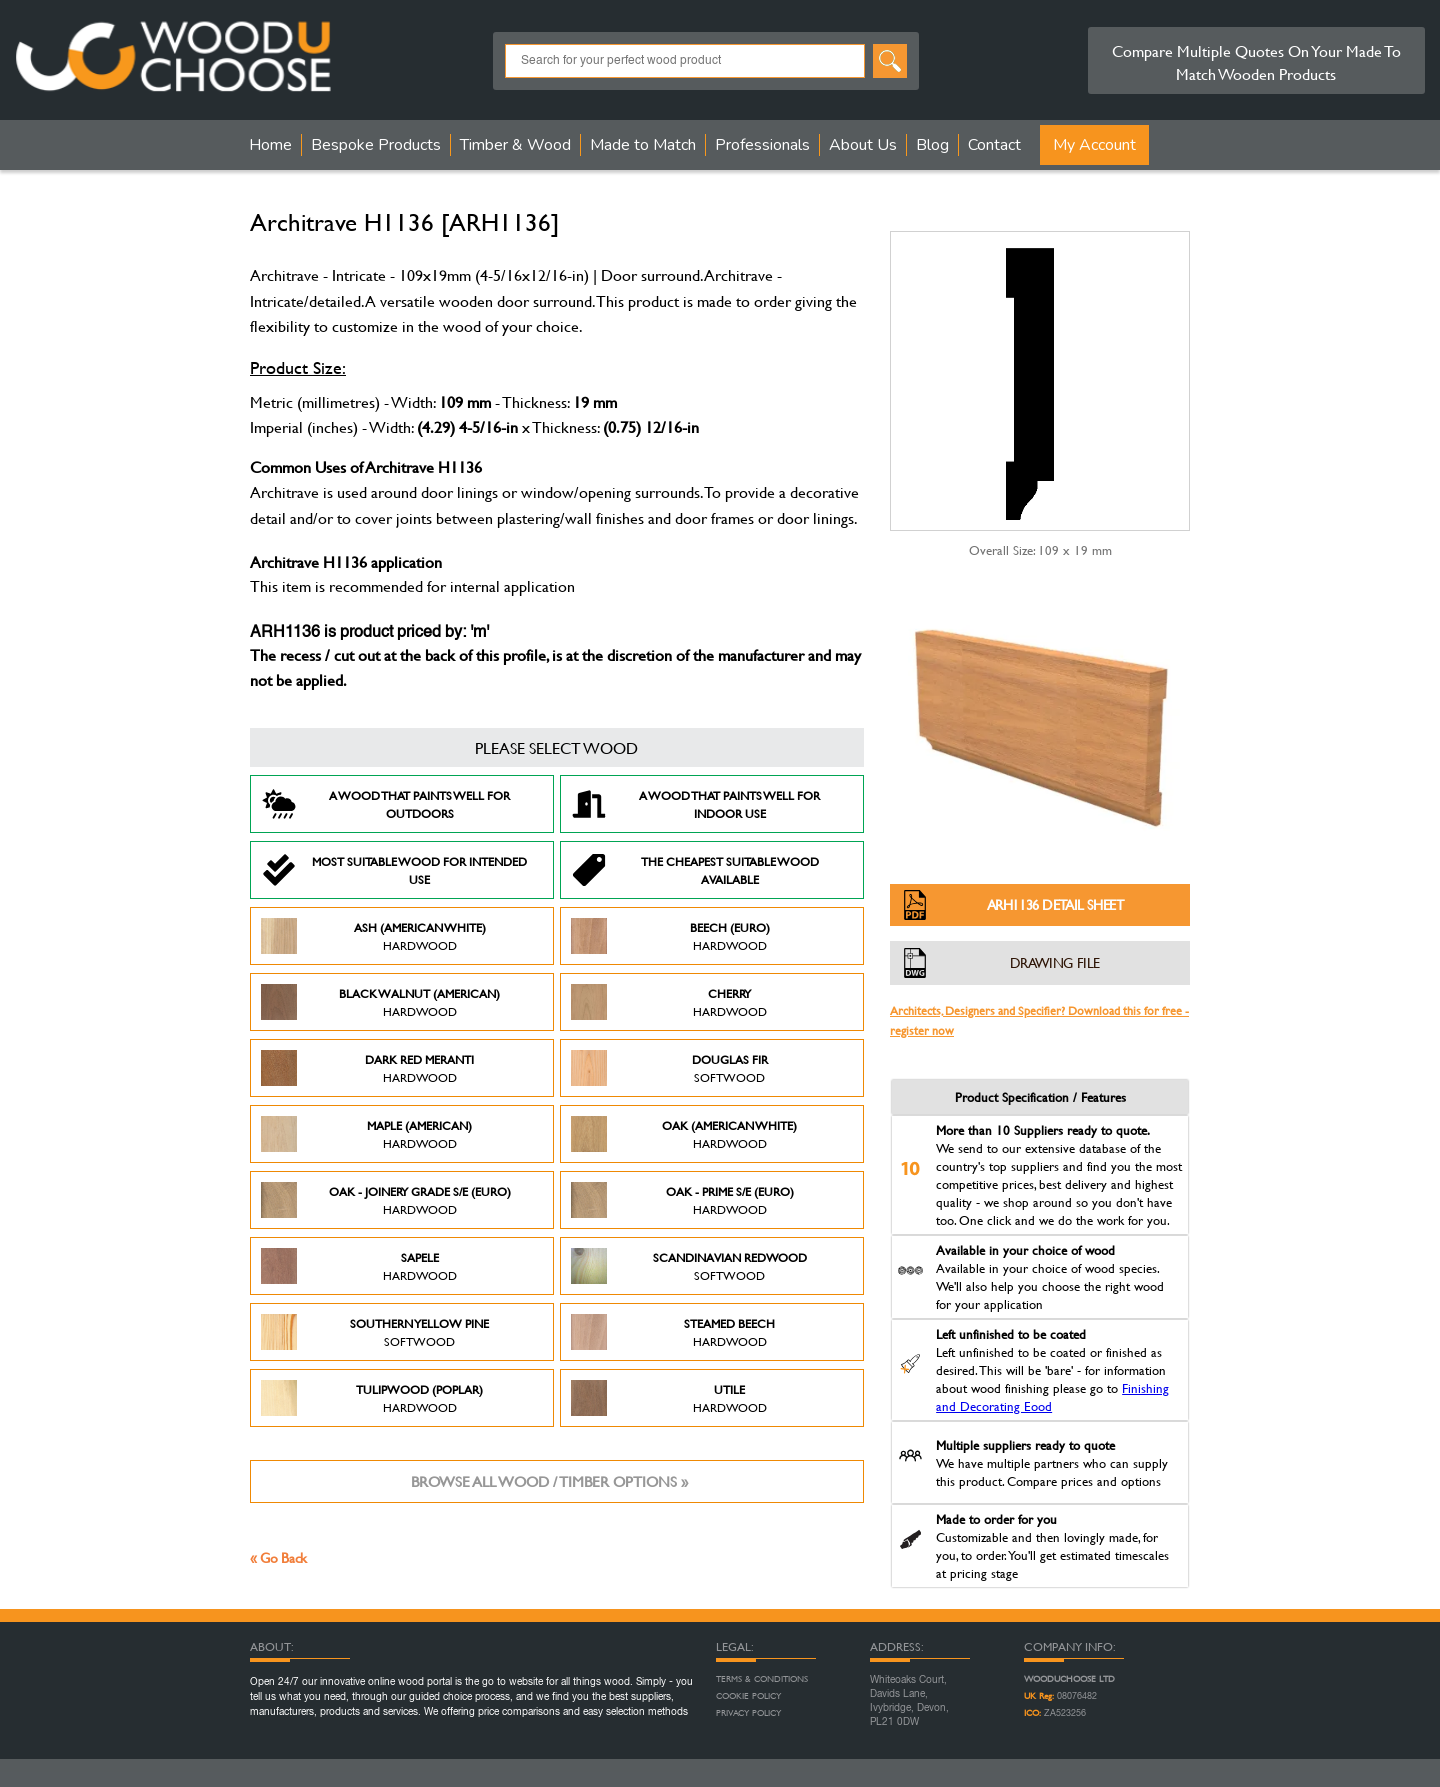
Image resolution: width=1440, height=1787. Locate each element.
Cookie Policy (748, 1696)
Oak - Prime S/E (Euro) (682, 1200)
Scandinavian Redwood (689, 1266)
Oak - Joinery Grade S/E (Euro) (386, 1200)
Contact (994, 145)
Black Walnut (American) (380, 1002)
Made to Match (643, 145)
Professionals (762, 145)
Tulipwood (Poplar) (372, 1398)
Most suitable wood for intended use (394, 870)
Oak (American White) (684, 1134)
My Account (1094, 145)
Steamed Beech (673, 1332)
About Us (863, 145)
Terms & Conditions (762, 1679)
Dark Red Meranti (367, 1068)
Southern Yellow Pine (375, 1332)
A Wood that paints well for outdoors (385, 804)
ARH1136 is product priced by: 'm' (369, 633)
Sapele (359, 1266)
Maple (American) (366, 1134)
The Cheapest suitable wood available (695, 870)
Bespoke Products (376, 145)
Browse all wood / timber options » (549, 1481)
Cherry (669, 1002)
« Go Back (278, 1557)
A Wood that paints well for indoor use (695, 804)
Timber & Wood (515, 145)
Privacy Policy (748, 1713)
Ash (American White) (373, 936)
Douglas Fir (669, 1068)
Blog (932, 145)
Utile (669, 1398)
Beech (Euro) (670, 936)
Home (270, 145)
